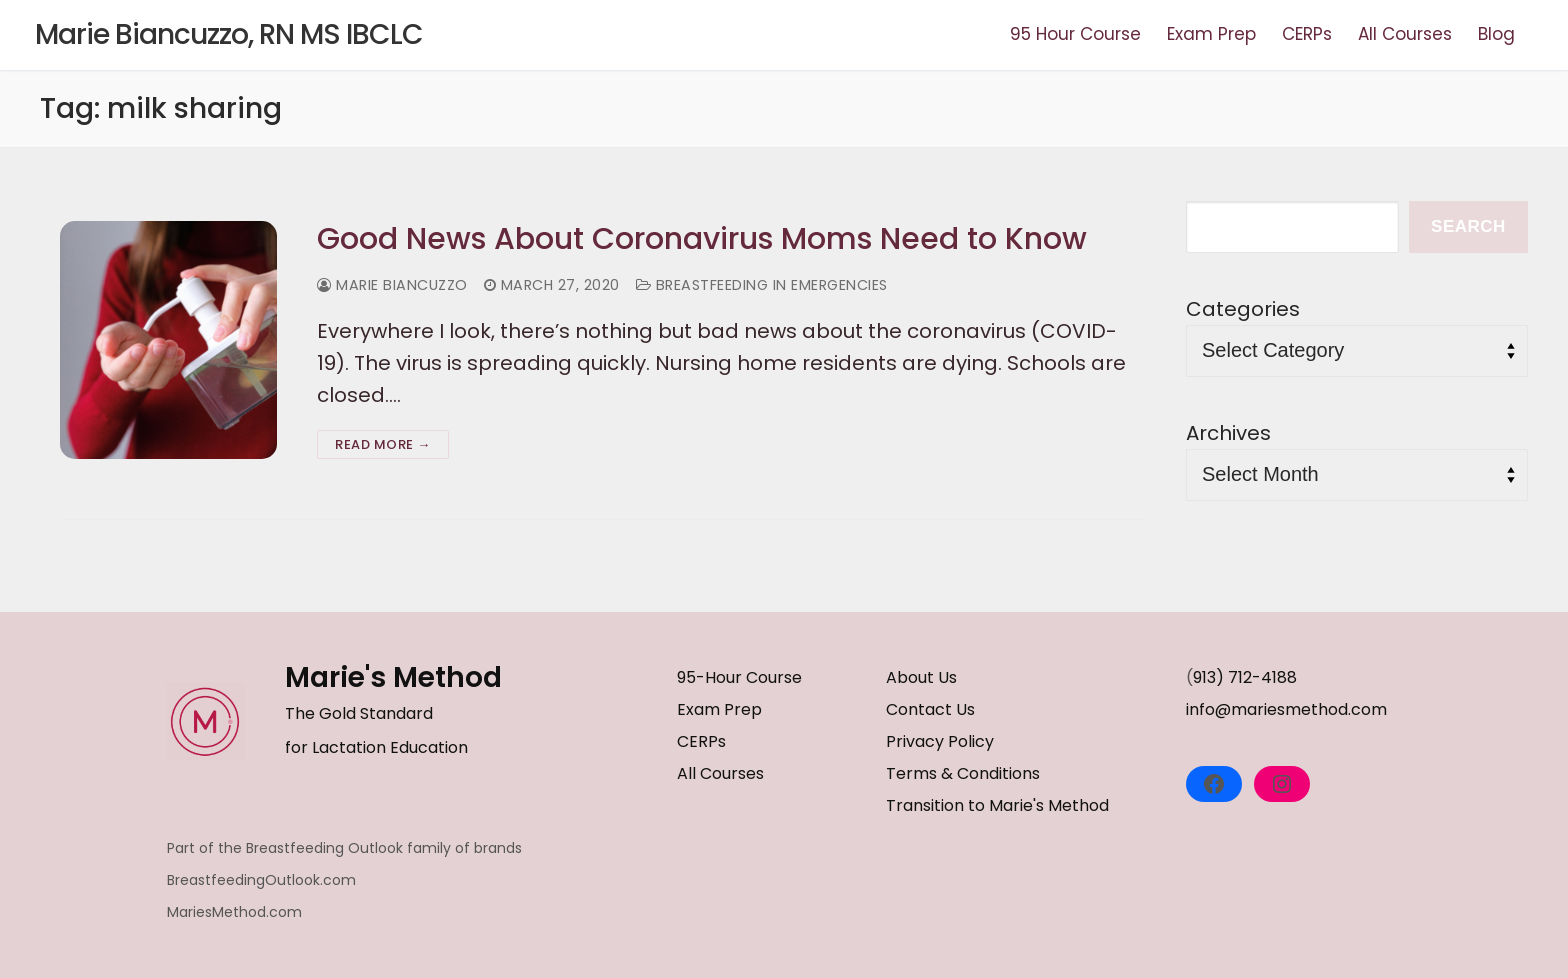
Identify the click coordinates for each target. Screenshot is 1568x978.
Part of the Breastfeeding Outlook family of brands (344, 848)
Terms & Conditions (963, 773)
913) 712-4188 (1245, 677)
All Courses (720, 773)
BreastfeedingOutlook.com (261, 880)
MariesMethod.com (234, 912)
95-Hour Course (739, 677)
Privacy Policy (940, 741)
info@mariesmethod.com (1286, 709)
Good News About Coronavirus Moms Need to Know (702, 239)
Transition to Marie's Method (997, 805)
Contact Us (930, 709)
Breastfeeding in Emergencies (762, 285)
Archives (1228, 433)
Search (1468, 226)
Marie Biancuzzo (392, 285)
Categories (1243, 309)
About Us (921, 677)
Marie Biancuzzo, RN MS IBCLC (229, 35)
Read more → (383, 444)
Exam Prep (719, 709)
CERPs (701, 741)
